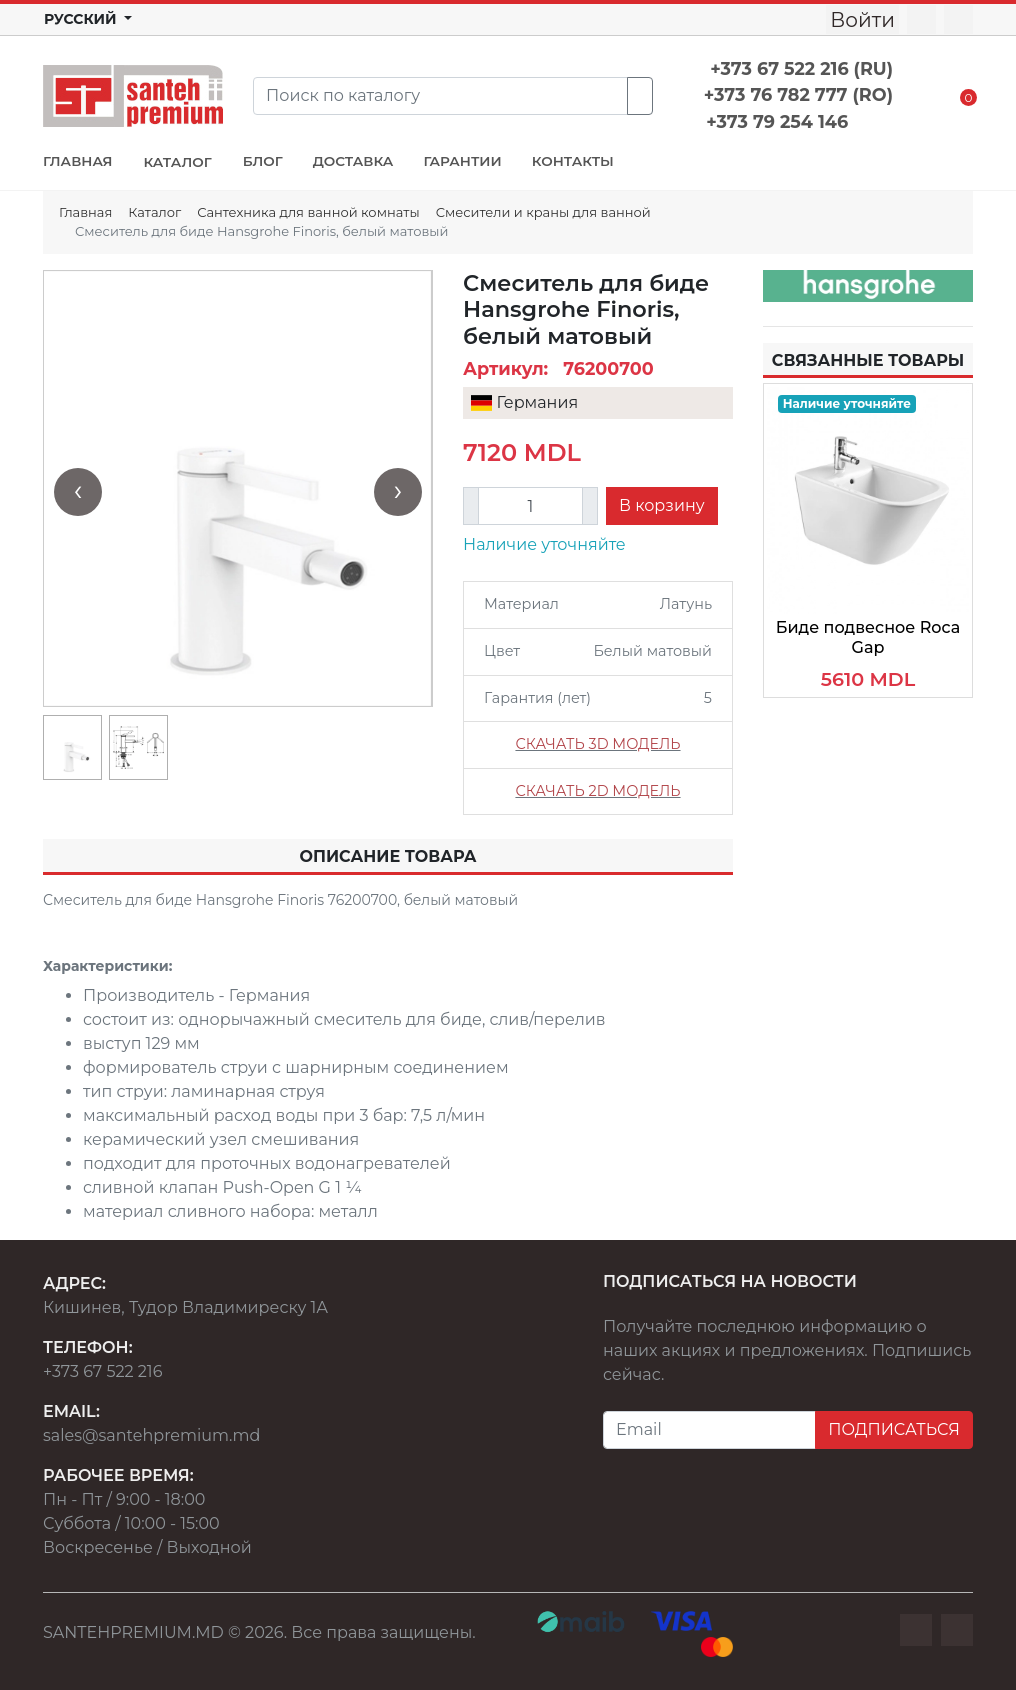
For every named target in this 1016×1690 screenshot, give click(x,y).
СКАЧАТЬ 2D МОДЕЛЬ (597, 791)
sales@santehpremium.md (151, 1435)
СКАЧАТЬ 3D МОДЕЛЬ (597, 744)
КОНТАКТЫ (573, 161)
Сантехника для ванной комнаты (308, 212)
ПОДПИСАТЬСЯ (894, 1429)
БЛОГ (263, 161)
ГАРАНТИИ (462, 161)
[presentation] (78, 492)
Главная (85, 212)
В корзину (662, 505)
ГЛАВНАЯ (77, 161)
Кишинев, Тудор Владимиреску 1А (185, 1307)
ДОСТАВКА (353, 161)
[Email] (709, 1430)
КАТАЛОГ (177, 162)
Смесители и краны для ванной (543, 212)
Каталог (154, 212)
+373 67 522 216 (102, 1371)
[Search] (440, 96)
